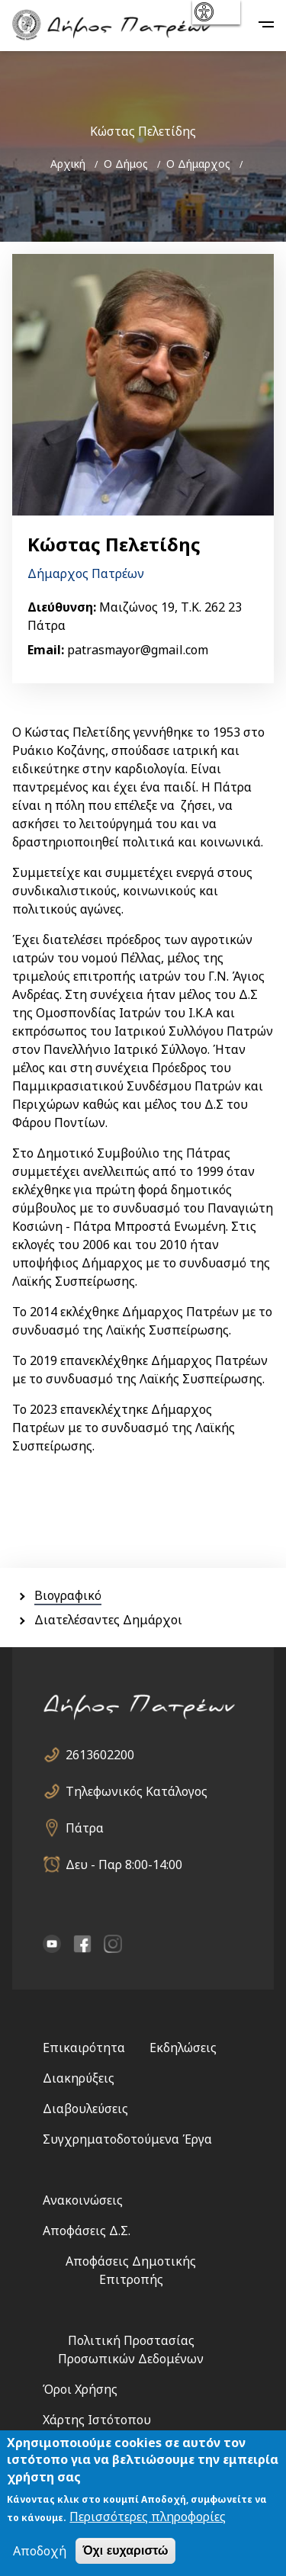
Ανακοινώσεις (83, 2200)
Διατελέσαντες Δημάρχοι (108, 1619)
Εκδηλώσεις (183, 2047)
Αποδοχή (39, 2552)
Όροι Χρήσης (80, 2389)
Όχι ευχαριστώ (125, 2551)
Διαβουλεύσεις (85, 2108)
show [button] (214, 12)
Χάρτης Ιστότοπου (97, 2419)
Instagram (113, 1944)
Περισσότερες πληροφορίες (147, 2518)
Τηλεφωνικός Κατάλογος (136, 1791)
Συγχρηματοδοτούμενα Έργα (127, 2139)
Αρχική (67, 163)
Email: (45, 649)
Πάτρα (85, 1828)
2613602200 (100, 1754)
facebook (82, 1944)
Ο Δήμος (126, 163)
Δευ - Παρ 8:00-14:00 (124, 1864)
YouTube (52, 1944)
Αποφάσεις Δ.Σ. (86, 2230)
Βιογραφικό (67, 1595)
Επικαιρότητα (84, 2047)
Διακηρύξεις (78, 2078)
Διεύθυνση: (61, 607)
